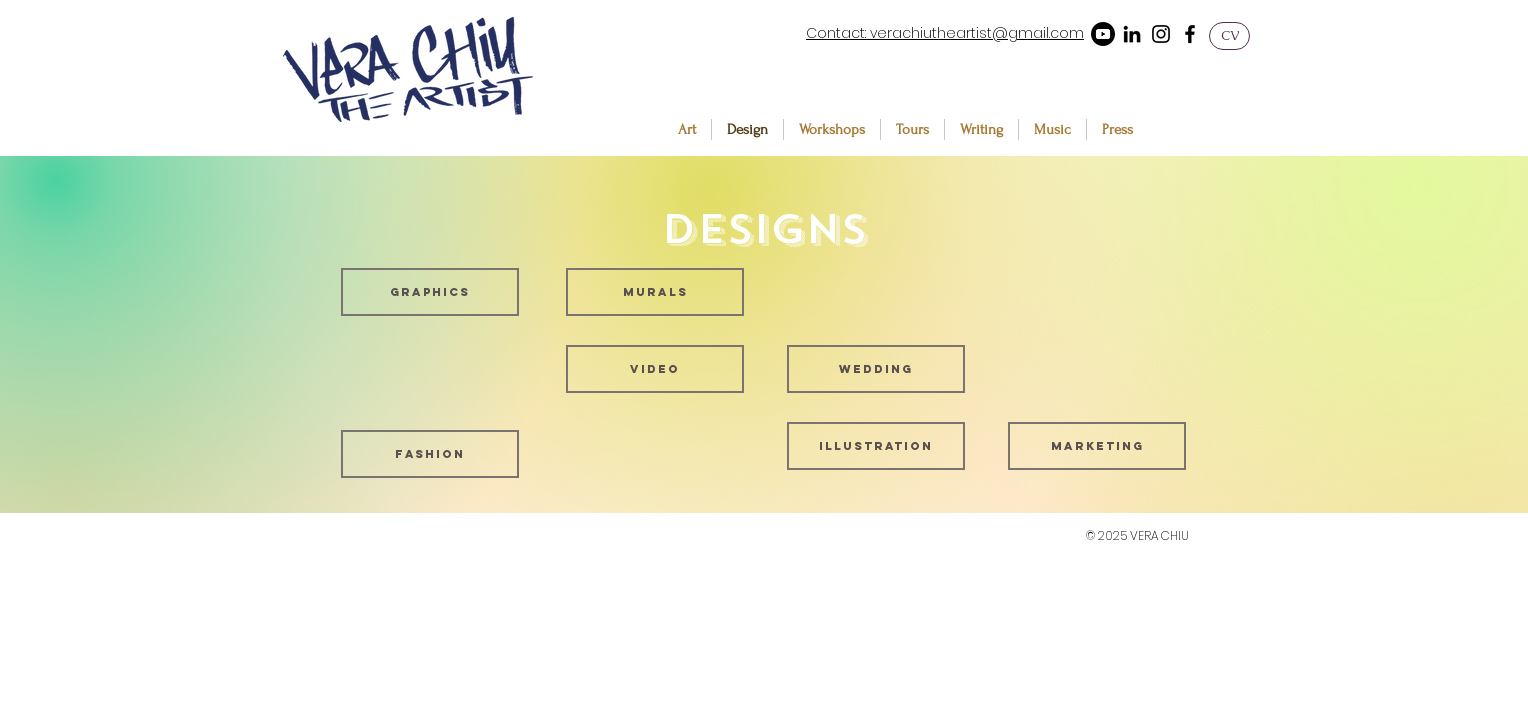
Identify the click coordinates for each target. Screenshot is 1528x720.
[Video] (655, 369)
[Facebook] (1190, 34)
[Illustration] (876, 446)
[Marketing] (1097, 446)
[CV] (1229, 36)
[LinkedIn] (1132, 34)
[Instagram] (1161, 34)
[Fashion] (430, 454)
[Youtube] (1103, 34)
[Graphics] (430, 292)
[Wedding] (876, 369)
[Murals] (655, 292)
